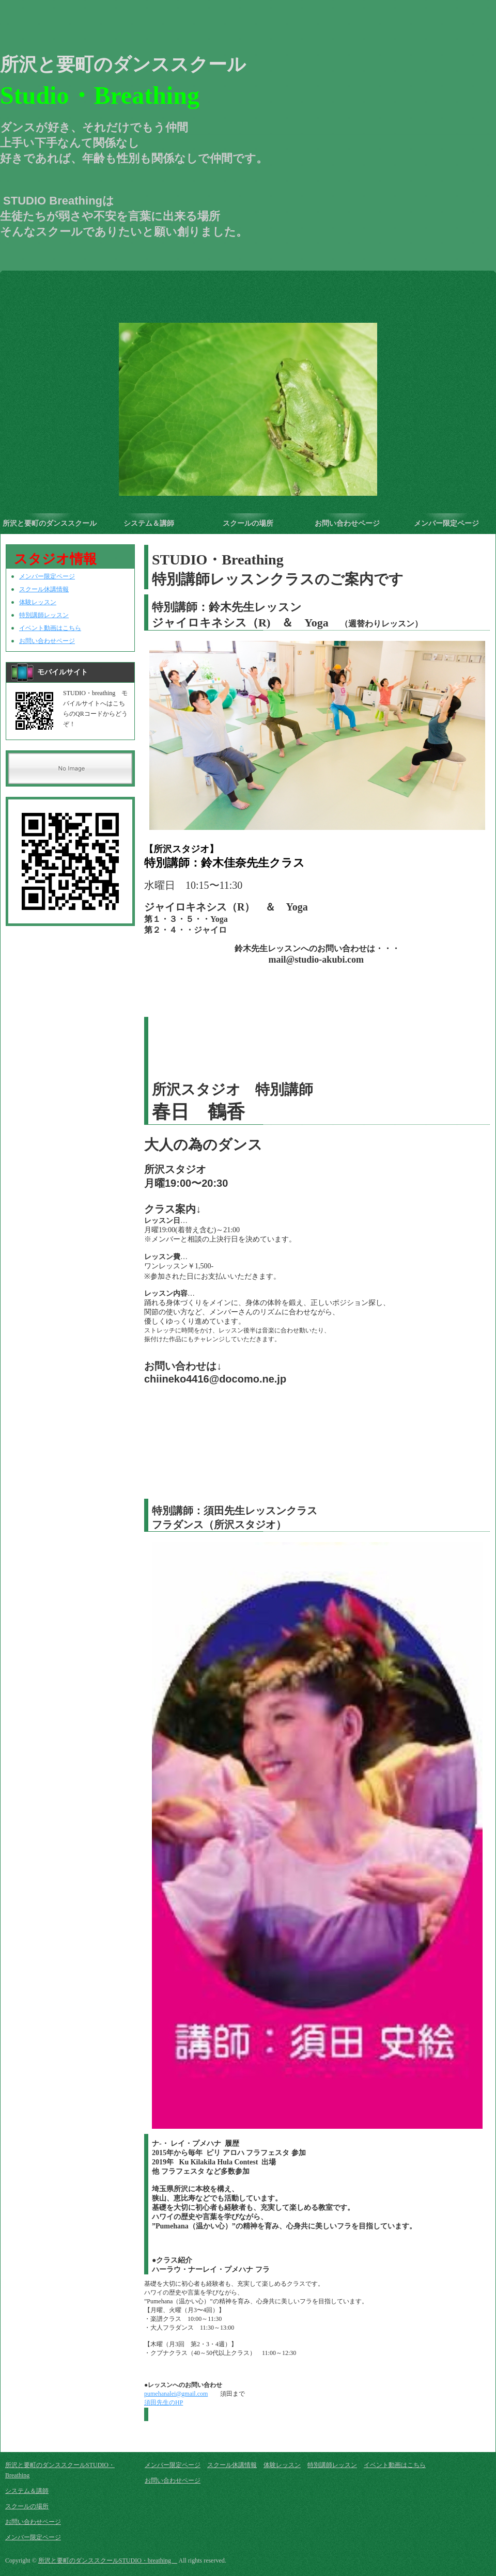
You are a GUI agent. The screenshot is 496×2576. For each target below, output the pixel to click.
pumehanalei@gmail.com (176, 2393)
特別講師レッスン (44, 615)
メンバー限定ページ (446, 523)
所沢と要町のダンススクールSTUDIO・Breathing (50, 527)
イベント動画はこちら (50, 628)
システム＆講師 (148, 523)
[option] (248, 394)
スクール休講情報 (44, 589)
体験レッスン (37, 602)
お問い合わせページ (347, 523)
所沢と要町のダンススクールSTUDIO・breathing (107, 2560)
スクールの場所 (248, 523)
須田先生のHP (163, 2402)
